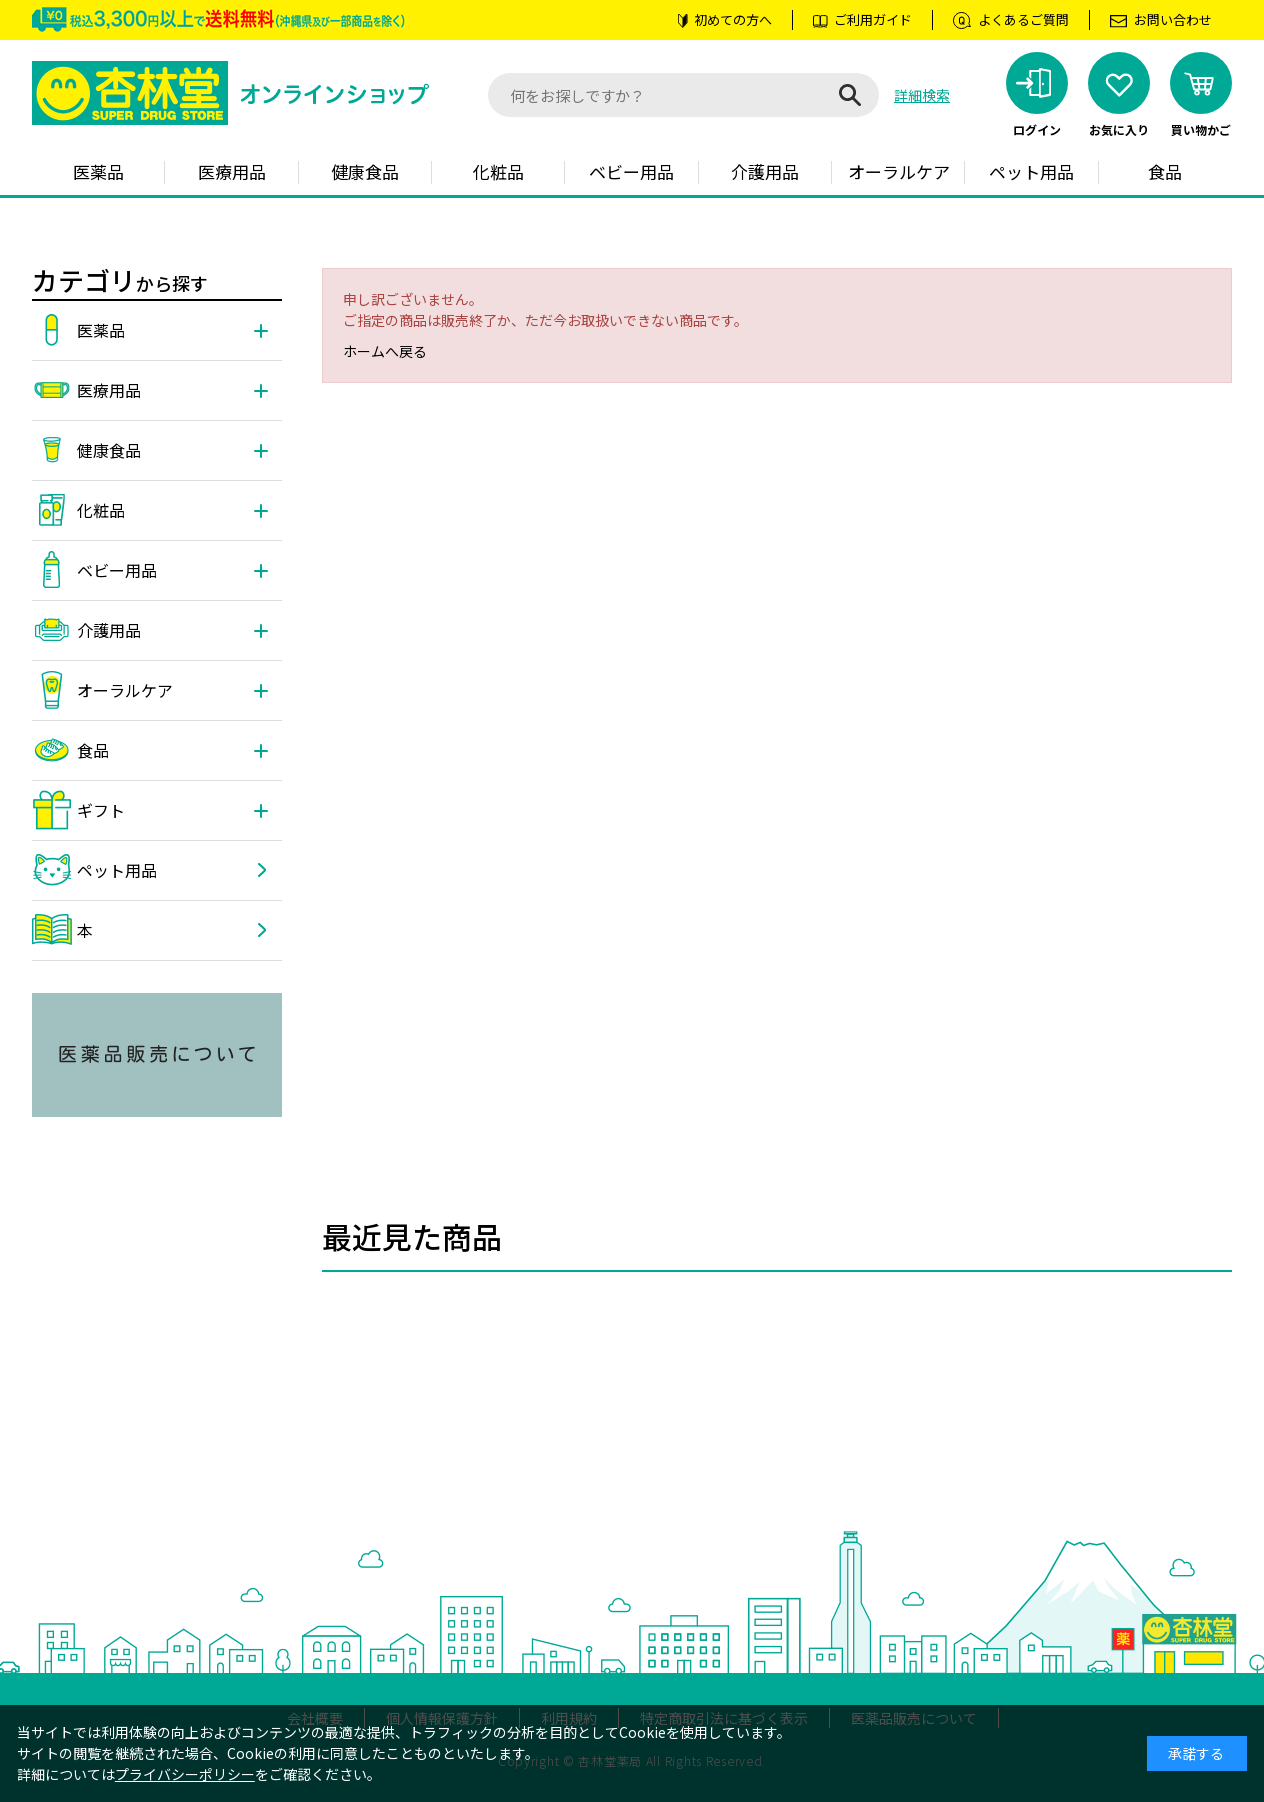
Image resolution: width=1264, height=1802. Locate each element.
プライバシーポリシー (185, 1774)
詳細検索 (922, 95)
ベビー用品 (631, 171)
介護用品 (765, 171)
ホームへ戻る (385, 351)
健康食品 (365, 171)
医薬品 (98, 171)
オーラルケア (899, 171)
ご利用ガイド (873, 19)
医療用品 (232, 171)
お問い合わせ (1173, 19)
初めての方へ (733, 19)
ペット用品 (1031, 171)
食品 (1165, 171)
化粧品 (498, 171)
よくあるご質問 (1023, 19)
